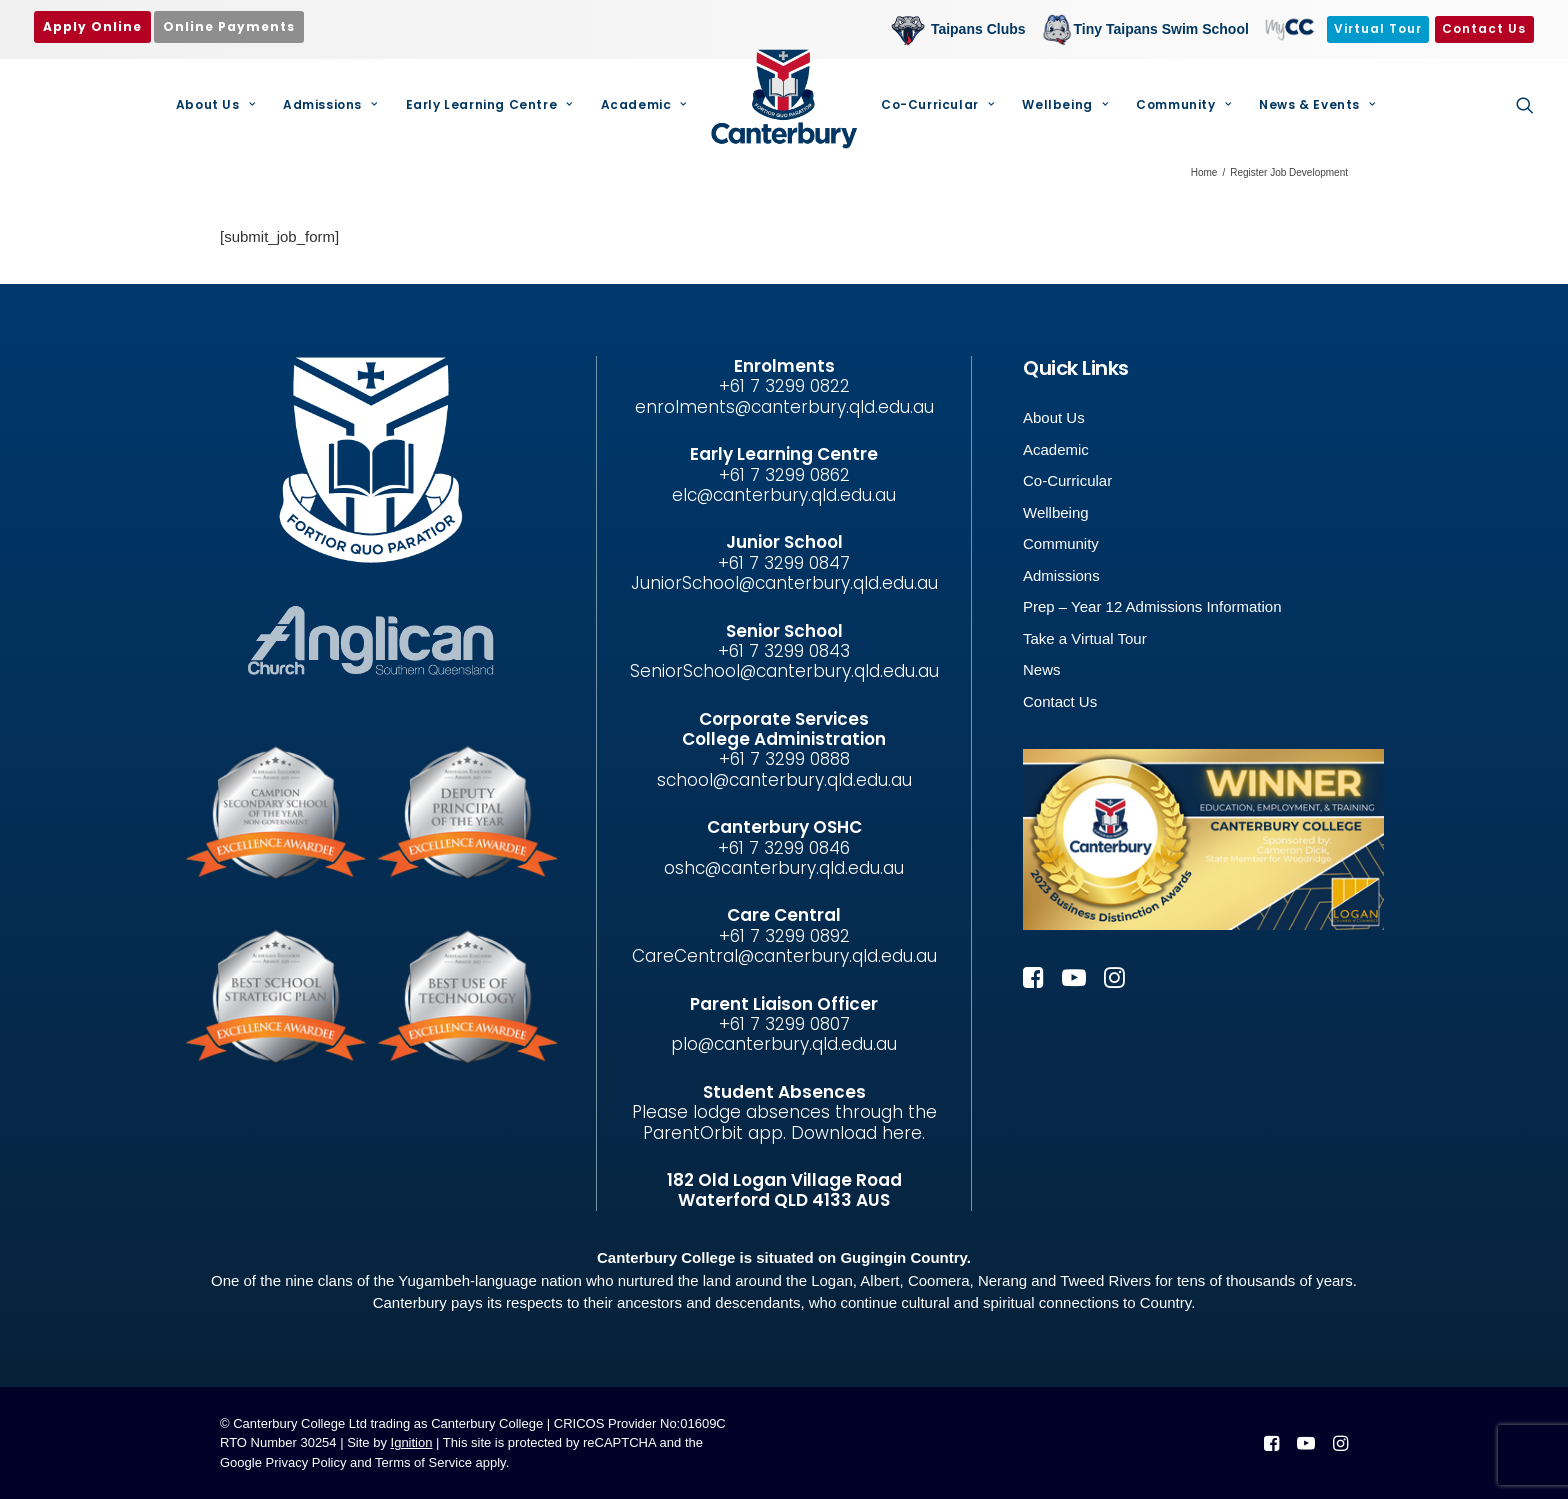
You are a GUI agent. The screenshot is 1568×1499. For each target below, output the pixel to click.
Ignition (412, 1442)
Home (1204, 172)
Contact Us (1060, 701)
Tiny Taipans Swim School (1161, 29)
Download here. (858, 1133)
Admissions (330, 104)
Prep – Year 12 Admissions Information (1152, 606)
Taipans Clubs (978, 29)
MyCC (1288, 28)
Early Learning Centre (489, 104)
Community (1183, 104)
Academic (644, 104)
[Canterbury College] (784, 99)
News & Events (1317, 104)
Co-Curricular (937, 104)
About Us (215, 104)
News (1042, 669)
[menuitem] (963, 29)
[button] (1525, 105)
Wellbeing (1065, 104)
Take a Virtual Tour (1085, 638)
